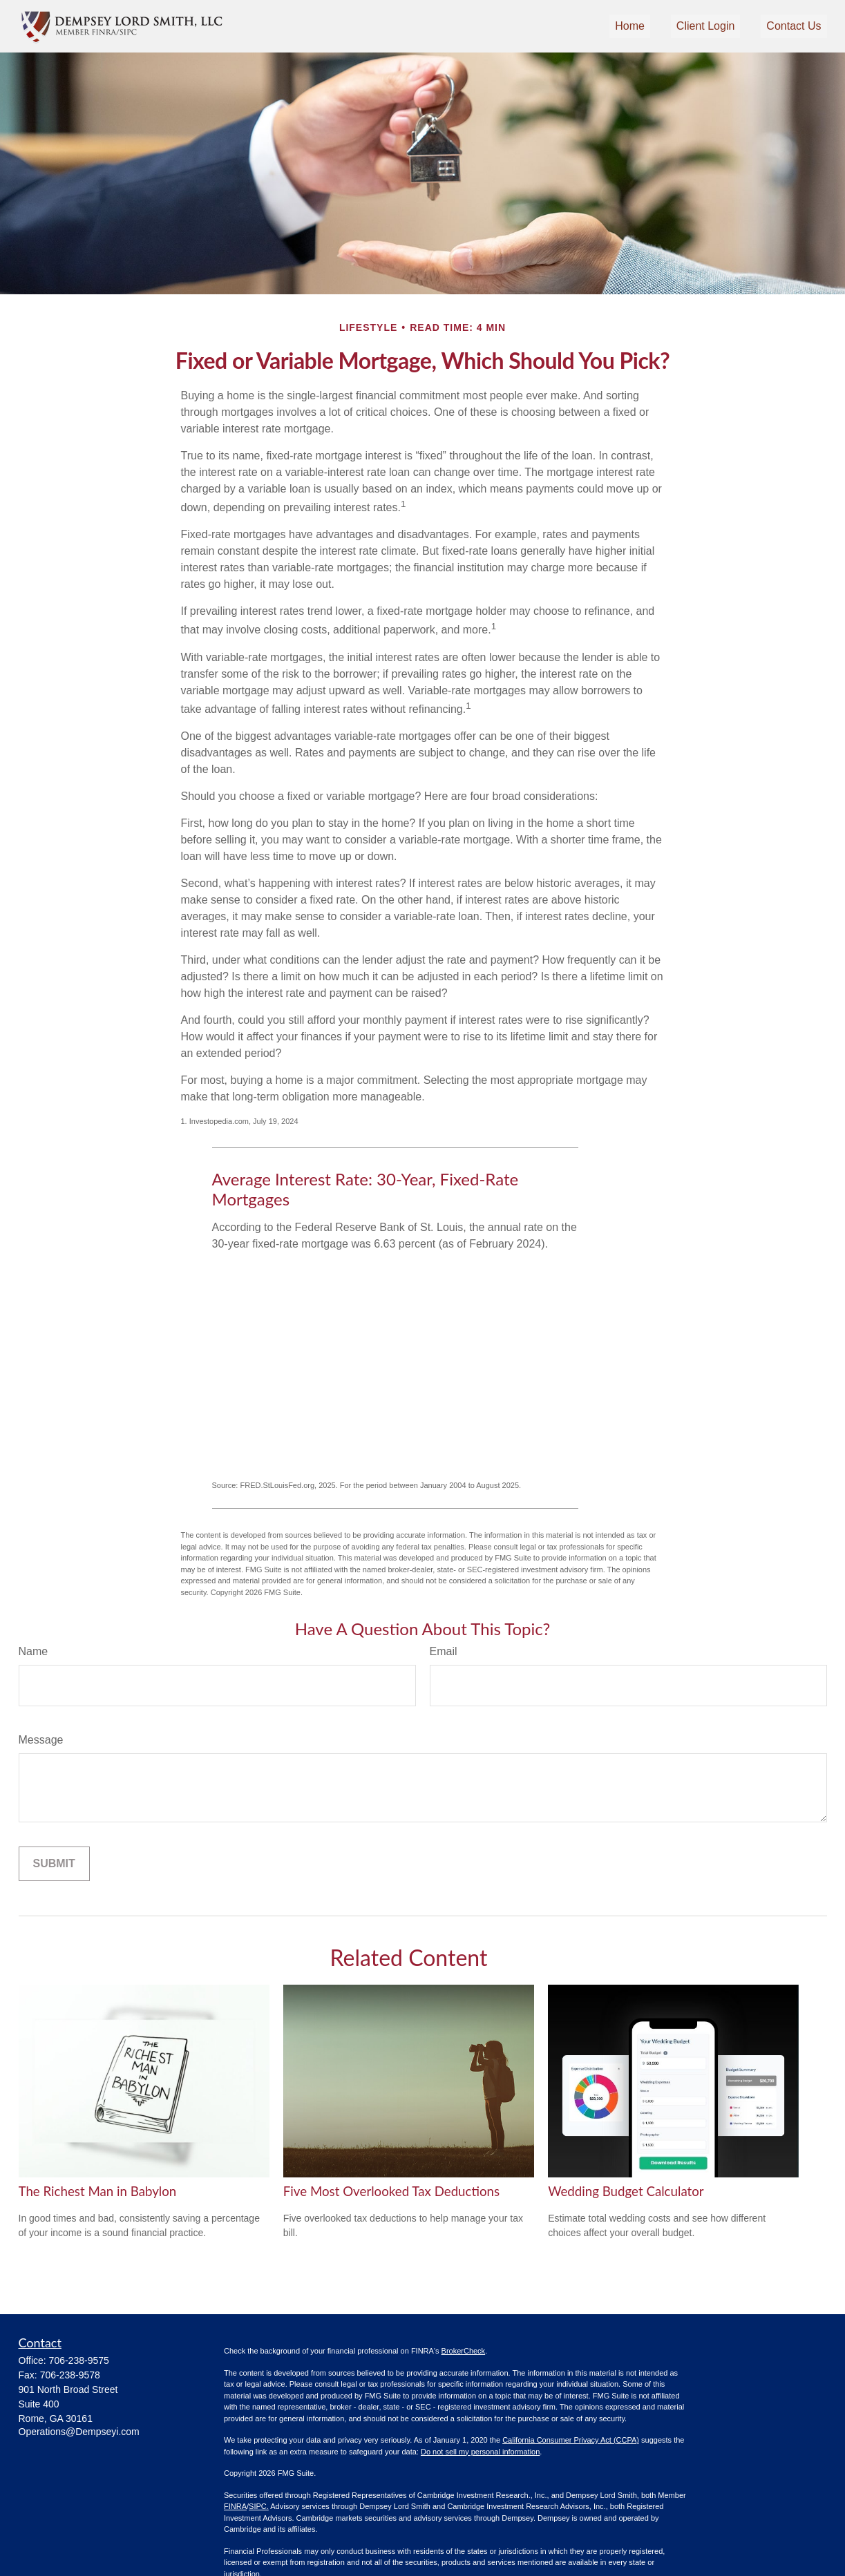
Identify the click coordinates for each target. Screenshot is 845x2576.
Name (33, 1651)
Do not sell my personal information (480, 2452)
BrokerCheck (464, 2351)
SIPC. (259, 2506)
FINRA (235, 2506)
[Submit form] (54, 1864)
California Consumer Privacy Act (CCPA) (570, 2440)
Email (443, 1651)
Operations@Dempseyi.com (79, 2431)
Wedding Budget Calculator (625, 2191)
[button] (629, 27)
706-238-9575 (79, 2360)
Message (41, 1740)
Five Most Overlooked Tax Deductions (391, 2191)
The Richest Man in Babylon (98, 2191)
